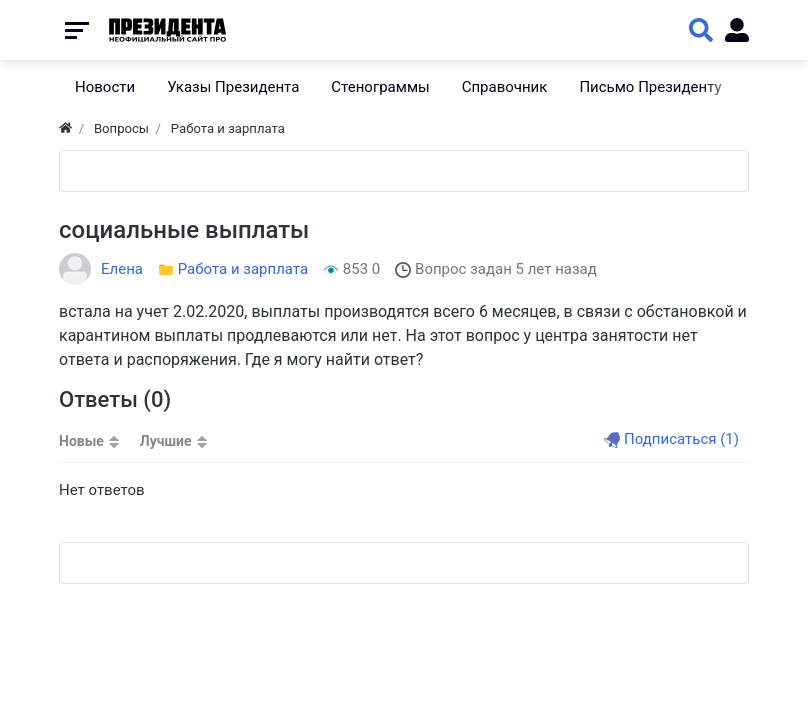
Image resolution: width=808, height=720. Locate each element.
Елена (122, 269)
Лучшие (166, 441)
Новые (81, 441)
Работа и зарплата (243, 269)
